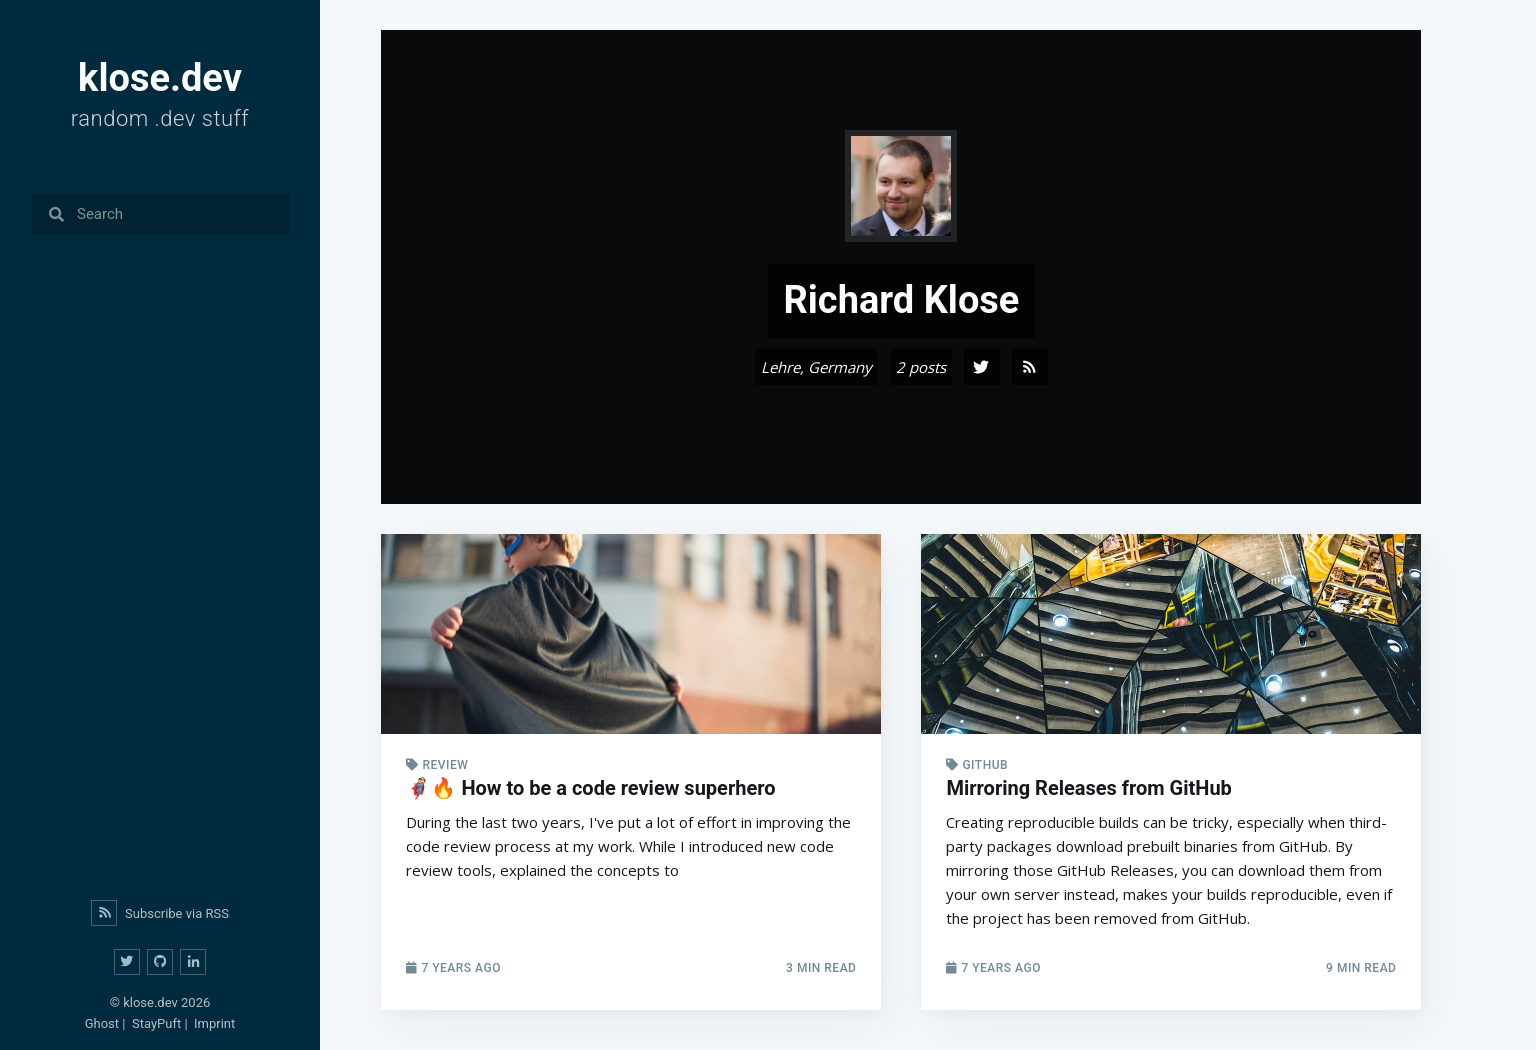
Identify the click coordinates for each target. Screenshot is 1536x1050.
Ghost (102, 1023)
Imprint (214, 1023)
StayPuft (156, 1023)
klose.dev (150, 1002)
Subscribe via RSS (160, 913)
